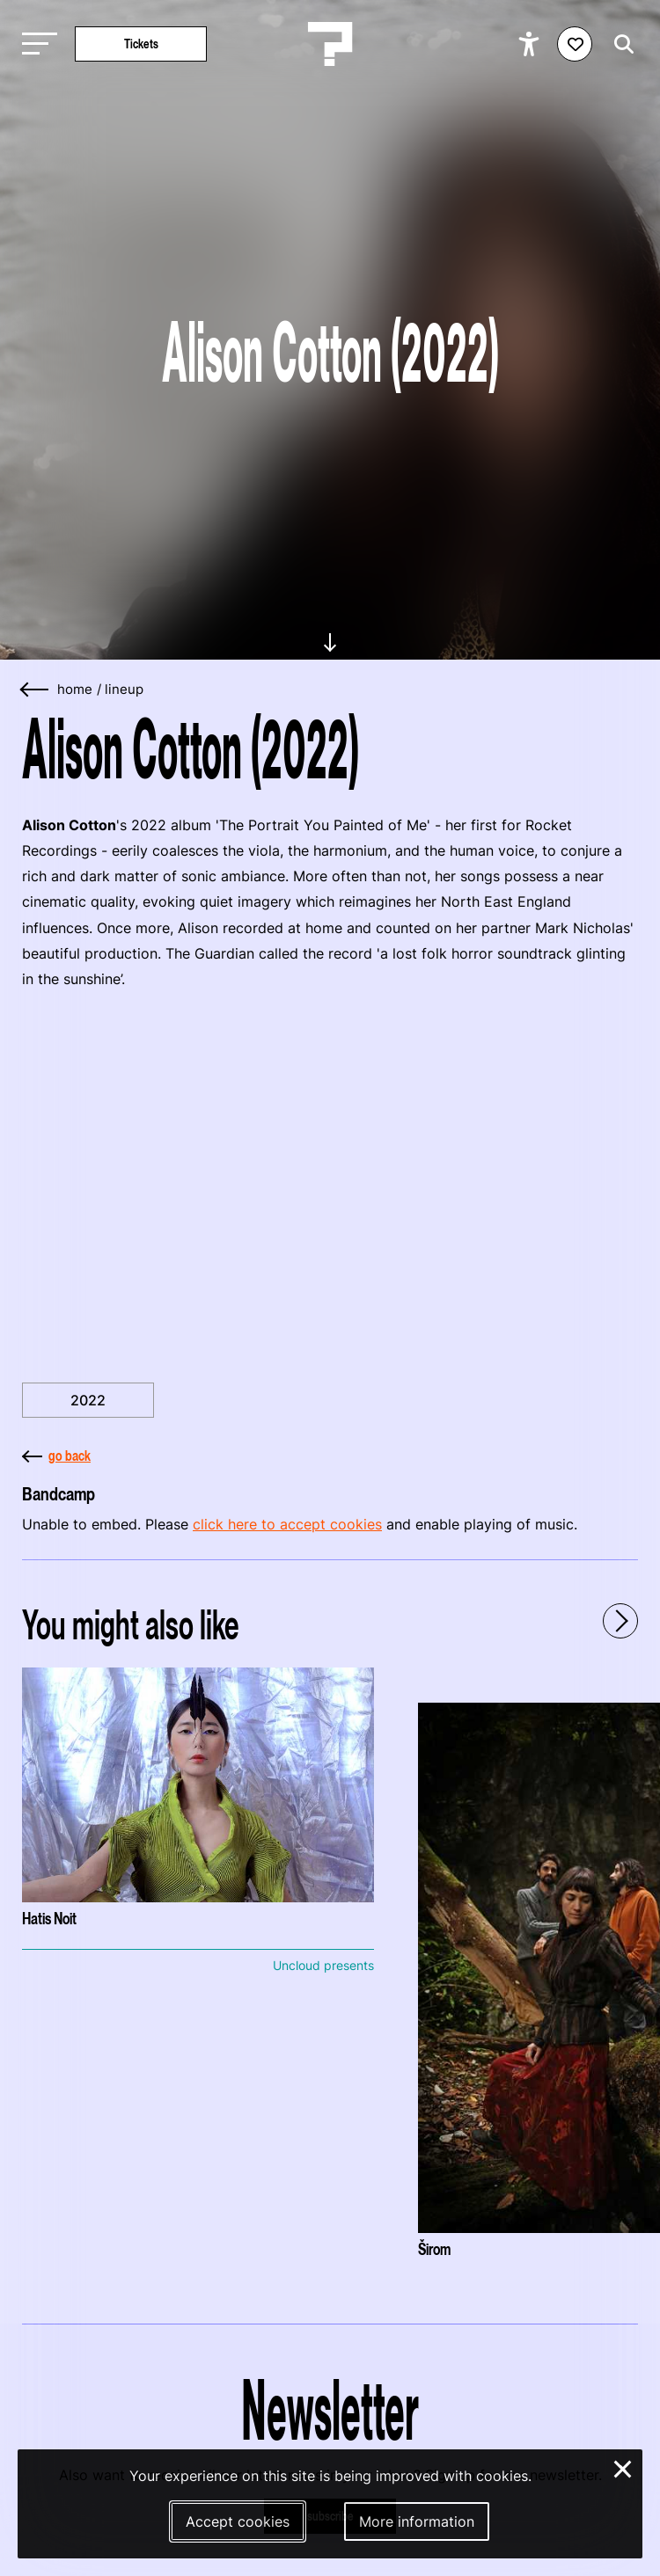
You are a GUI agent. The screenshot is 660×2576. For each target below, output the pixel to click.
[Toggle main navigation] (35, 44)
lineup (124, 689)
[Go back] (35, 690)
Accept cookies (238, 2521)
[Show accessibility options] (531, 44)
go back (56, 1455)
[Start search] (619, 44)
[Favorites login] (574, 44)
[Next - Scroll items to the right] (620, 1620)
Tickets (141, 43)
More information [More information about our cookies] (416, 2521)
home (74, 689)
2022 (88, 1400)
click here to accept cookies (287, 1524)
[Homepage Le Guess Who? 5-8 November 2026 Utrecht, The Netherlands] (330, 44)
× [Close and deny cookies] (623, 2467)
